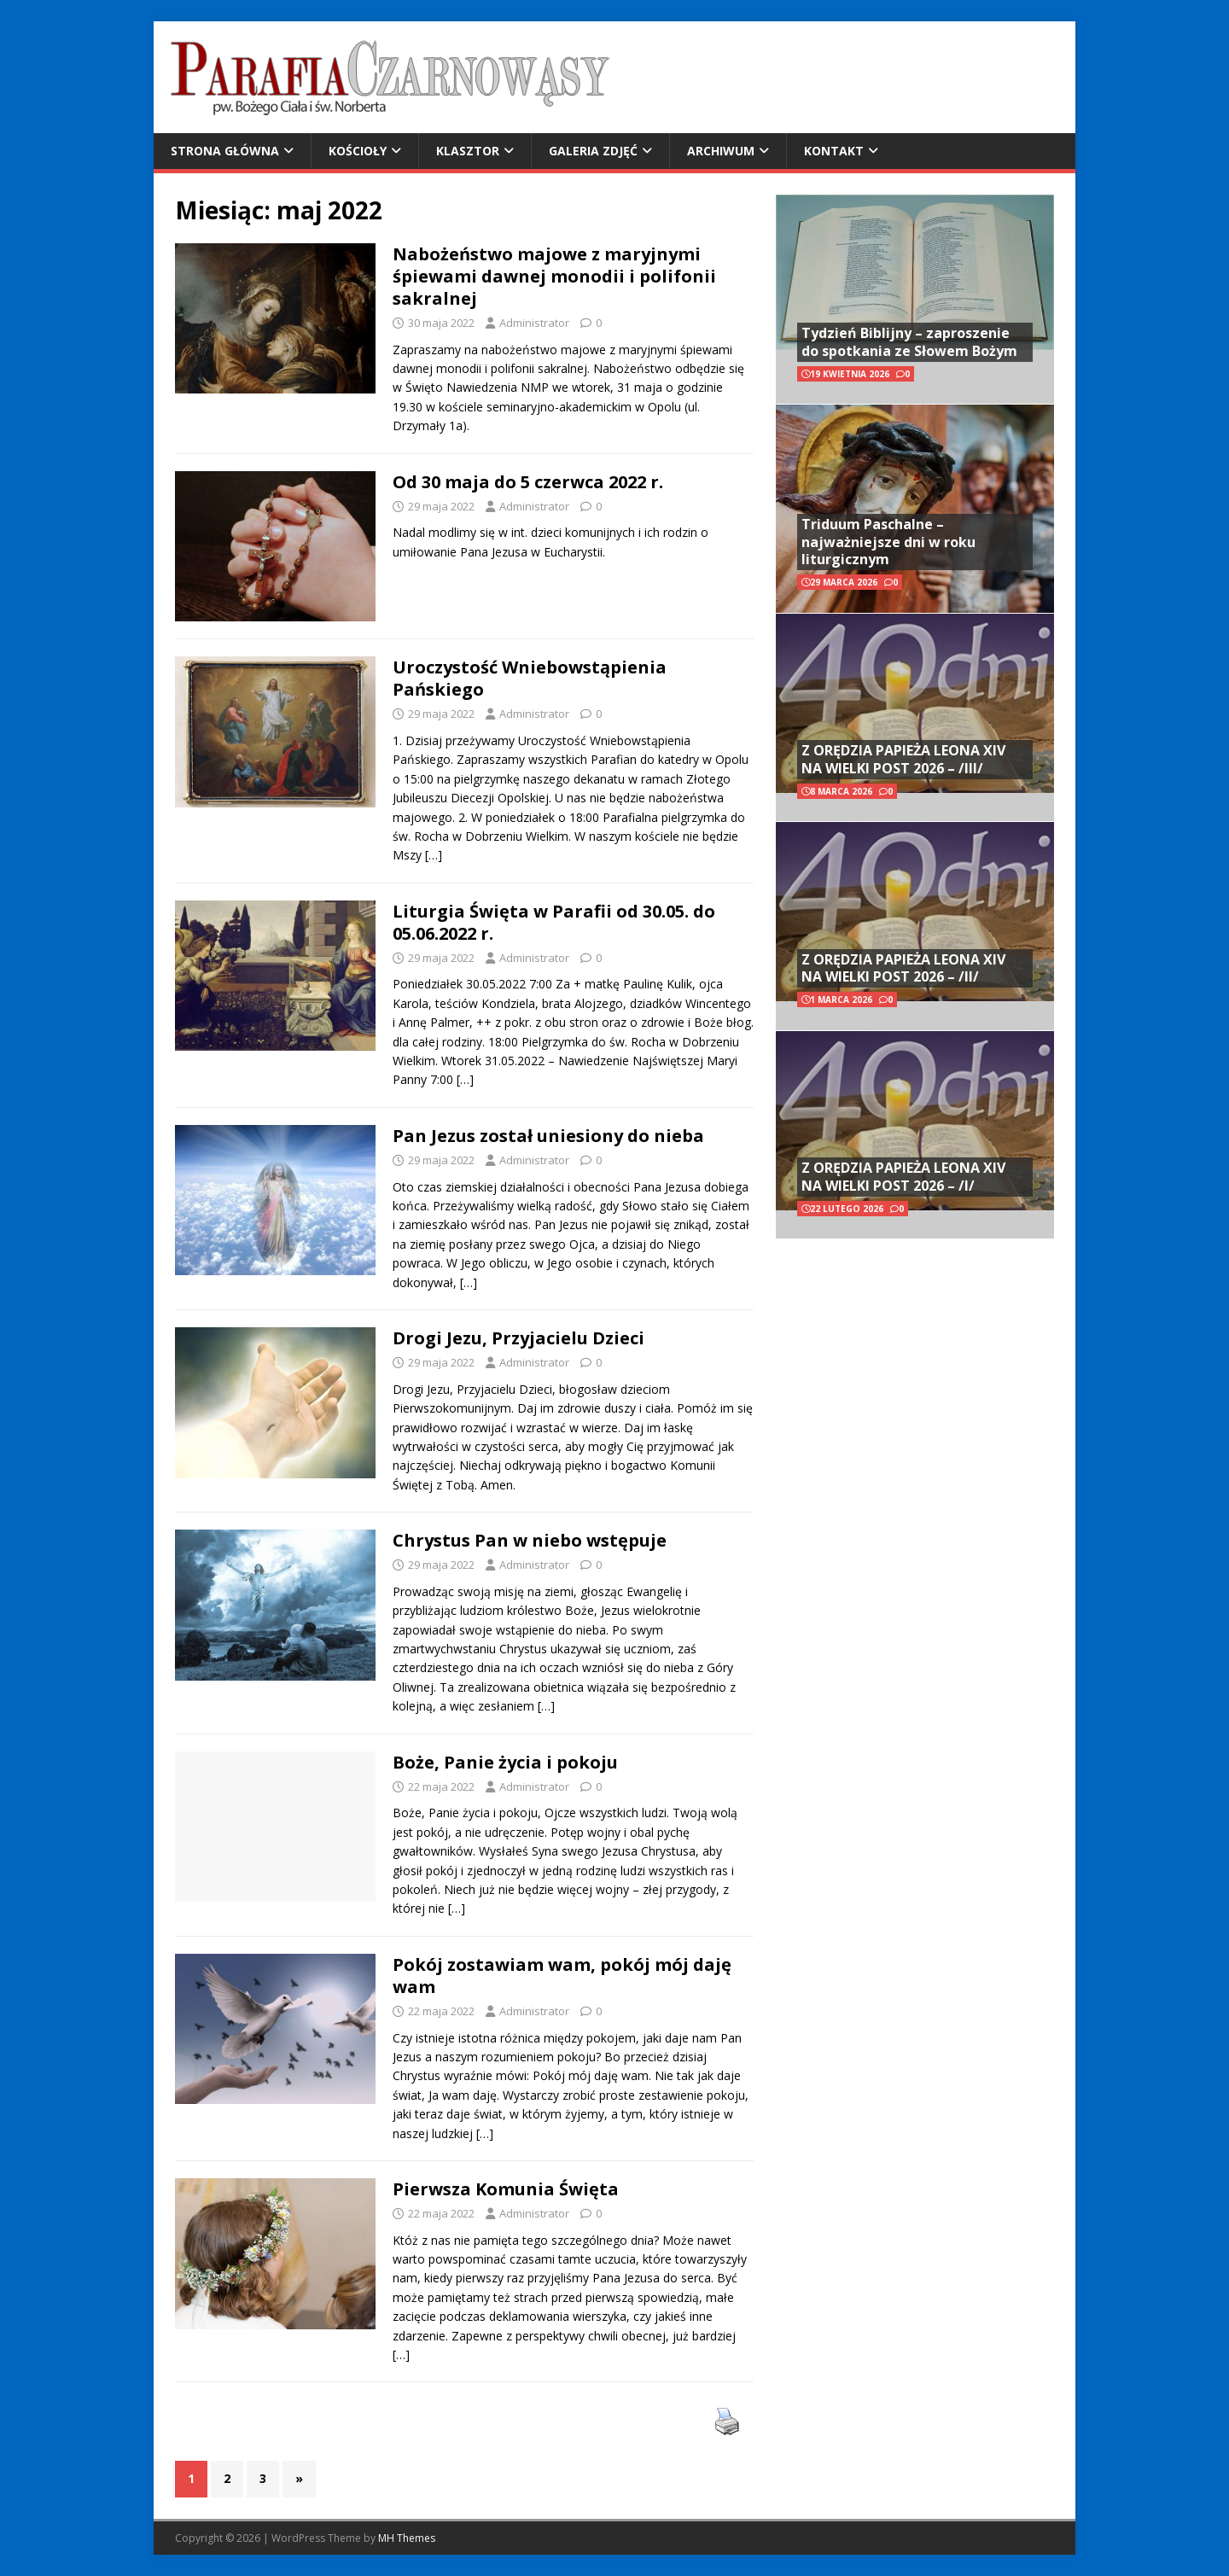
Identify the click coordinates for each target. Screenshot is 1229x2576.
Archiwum (720, 151)
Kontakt (834, 151)
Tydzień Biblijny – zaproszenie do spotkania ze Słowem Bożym (909, 341)
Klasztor (467, 151)
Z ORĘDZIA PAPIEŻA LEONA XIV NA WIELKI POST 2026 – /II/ (903, 968)
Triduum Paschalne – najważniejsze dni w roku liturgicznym (888, 542)
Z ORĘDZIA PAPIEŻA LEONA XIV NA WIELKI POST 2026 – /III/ (903, 759)
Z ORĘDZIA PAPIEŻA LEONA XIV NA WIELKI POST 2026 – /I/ (903, 1176)
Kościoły (358, 151)
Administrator (534, 322)
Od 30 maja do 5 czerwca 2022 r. (528, 481)
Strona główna (225, 151)
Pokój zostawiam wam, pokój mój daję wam (562, 1975)
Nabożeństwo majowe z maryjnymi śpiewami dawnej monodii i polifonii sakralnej (554, 276)
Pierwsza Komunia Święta (506, 2188)
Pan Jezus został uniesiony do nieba (548, 1135)
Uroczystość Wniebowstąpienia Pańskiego (530, 678)
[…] (433, 855)
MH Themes (406, 2538)
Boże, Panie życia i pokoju (505, 1762)
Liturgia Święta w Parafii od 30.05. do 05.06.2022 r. (554, 922)
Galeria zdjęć (593, 151)
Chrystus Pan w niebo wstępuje (530, 1540)
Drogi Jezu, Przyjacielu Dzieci (518, 1337)
